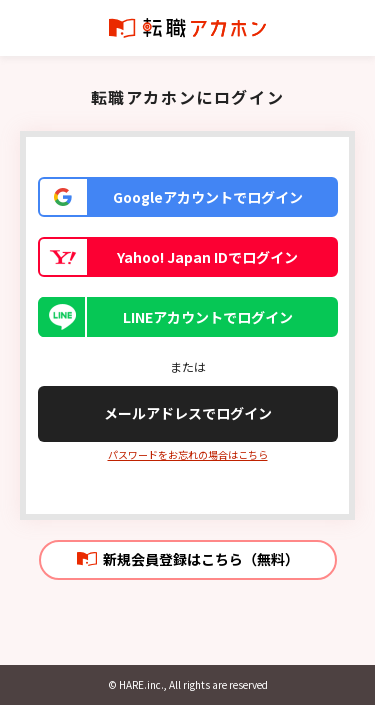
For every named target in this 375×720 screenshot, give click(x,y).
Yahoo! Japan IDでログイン (207, 257)
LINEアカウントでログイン (208, 317)
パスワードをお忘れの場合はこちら (188, 454)
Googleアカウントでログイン (208, 197)
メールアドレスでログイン (188, 413)
